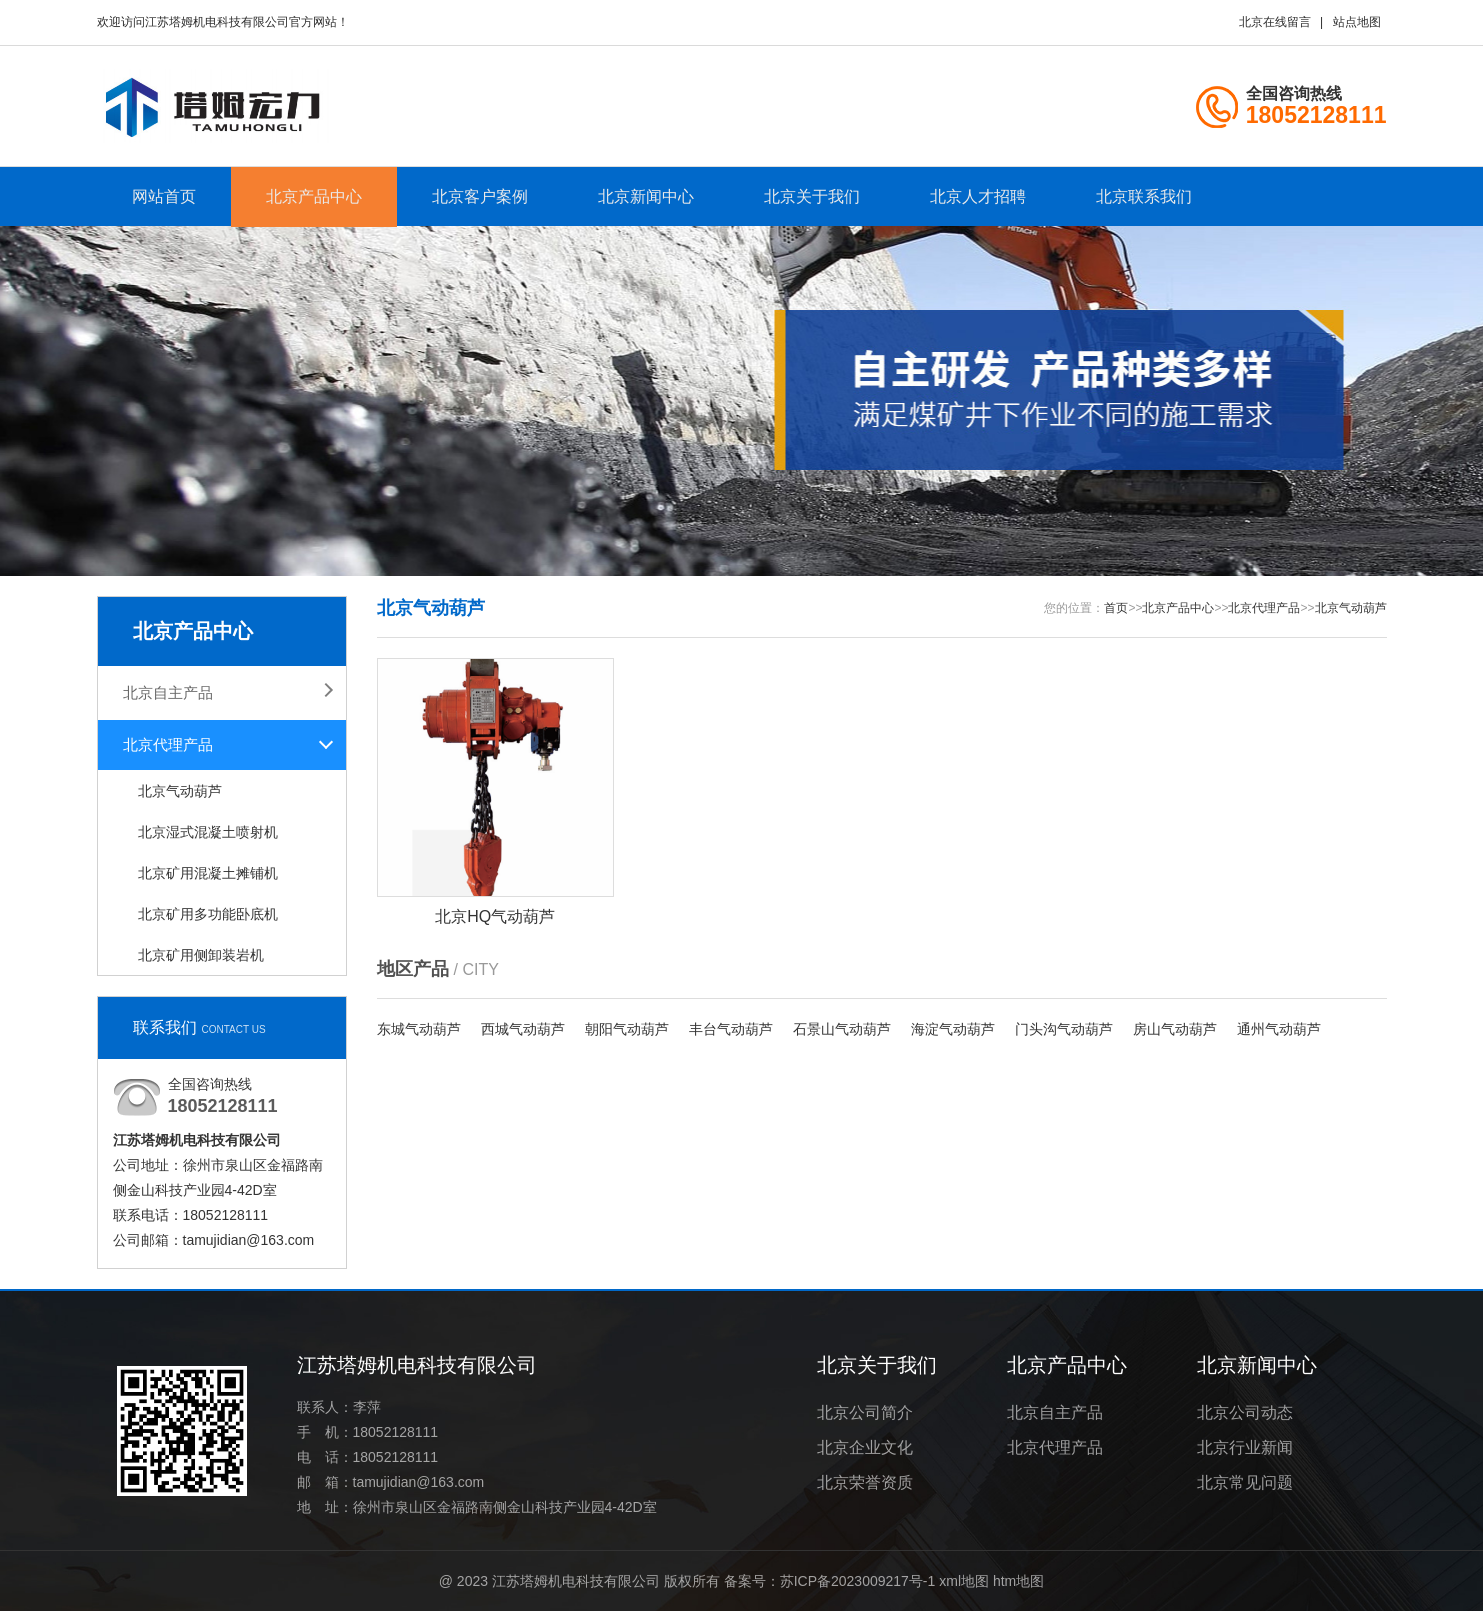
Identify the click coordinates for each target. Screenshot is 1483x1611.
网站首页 (164, 196)
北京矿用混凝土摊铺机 (208, 873)
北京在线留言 (1275, 22)
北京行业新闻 (1245, 1447)
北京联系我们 (1144, 196)
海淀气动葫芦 (953, 1029)
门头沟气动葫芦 (1064, 1029)
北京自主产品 (168, 692)
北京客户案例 (480, 196)
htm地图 (1018, 1581)
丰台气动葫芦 (731, 1029)
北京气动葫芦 (180, 791)
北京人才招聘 (978, 196)
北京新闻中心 (646, 196)
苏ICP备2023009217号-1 (858, 1581)
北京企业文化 (865, 1447)
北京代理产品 (168, 744)
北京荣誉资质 (865, 1482)
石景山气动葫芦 (842, 1029)
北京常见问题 (1245, 1482)
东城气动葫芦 (419, 1029)
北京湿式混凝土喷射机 (208, 832)
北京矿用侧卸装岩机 (201, 955)
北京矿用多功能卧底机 (208, 914)
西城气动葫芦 (523, 1029)
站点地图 (1357, 22)
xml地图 (964, 1581)
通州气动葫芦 (1279, 1029)
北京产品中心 (314, 196)
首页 (1116, 608)
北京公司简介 (865, 1412)
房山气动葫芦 (1175, 1029)
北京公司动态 (1245, 1412)
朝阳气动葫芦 (627, 1029)
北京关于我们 (812, 196)
